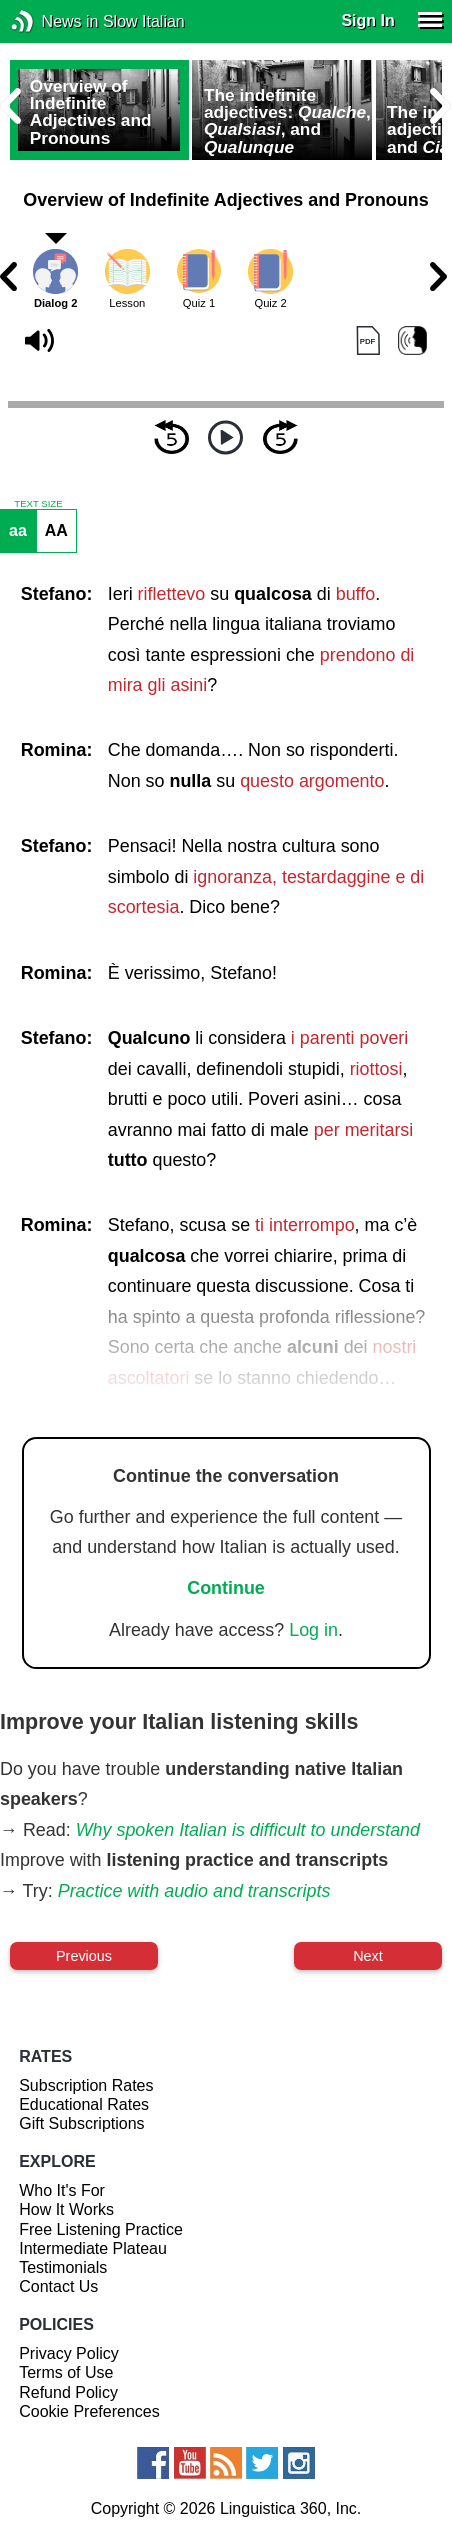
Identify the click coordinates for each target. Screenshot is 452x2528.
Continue (226, 1588)
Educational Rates (84, 2104)
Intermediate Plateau (93, 2248)
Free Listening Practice (101, 2229)
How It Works (66, 2209)
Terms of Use (66, 2372)
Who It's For (62, 2190)
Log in (313, 1630)
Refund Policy (68, 2392)
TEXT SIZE (38, 504)
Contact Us (58, 2286)
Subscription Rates (86, 2085)
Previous (84, 1956)
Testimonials (63, 2267)
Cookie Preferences (89, 2411)
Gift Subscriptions (81, 2123)
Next (368, 1956)
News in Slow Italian (52, 21)
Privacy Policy (69, 2353)
